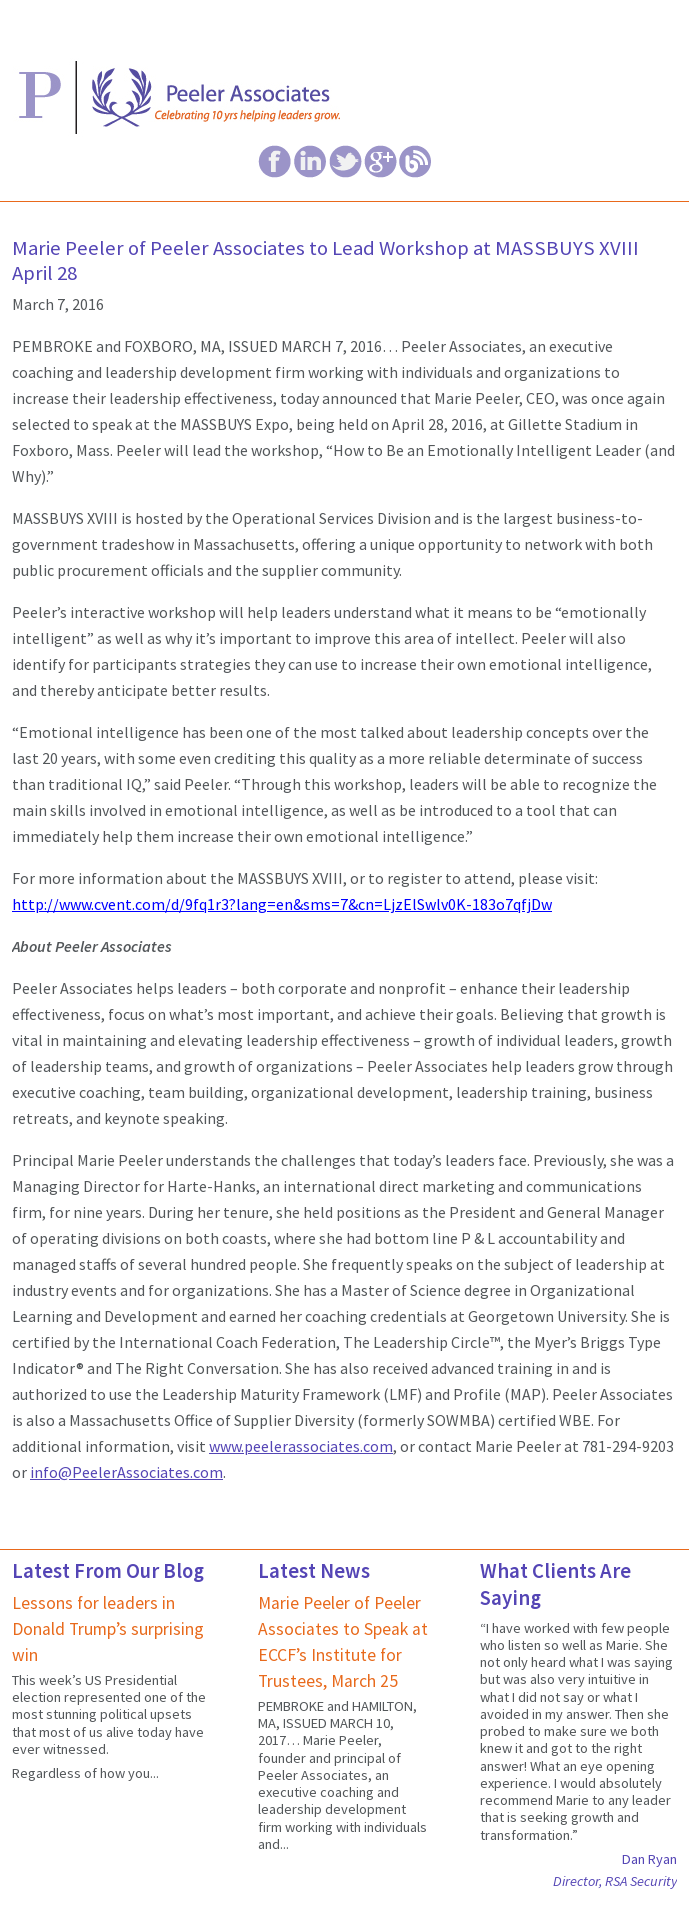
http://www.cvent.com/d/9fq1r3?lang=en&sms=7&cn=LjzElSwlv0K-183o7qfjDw (282, 904)
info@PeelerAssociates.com (126, 1472)
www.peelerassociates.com (301, 1446)
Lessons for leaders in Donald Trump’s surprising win (108, 1629)
